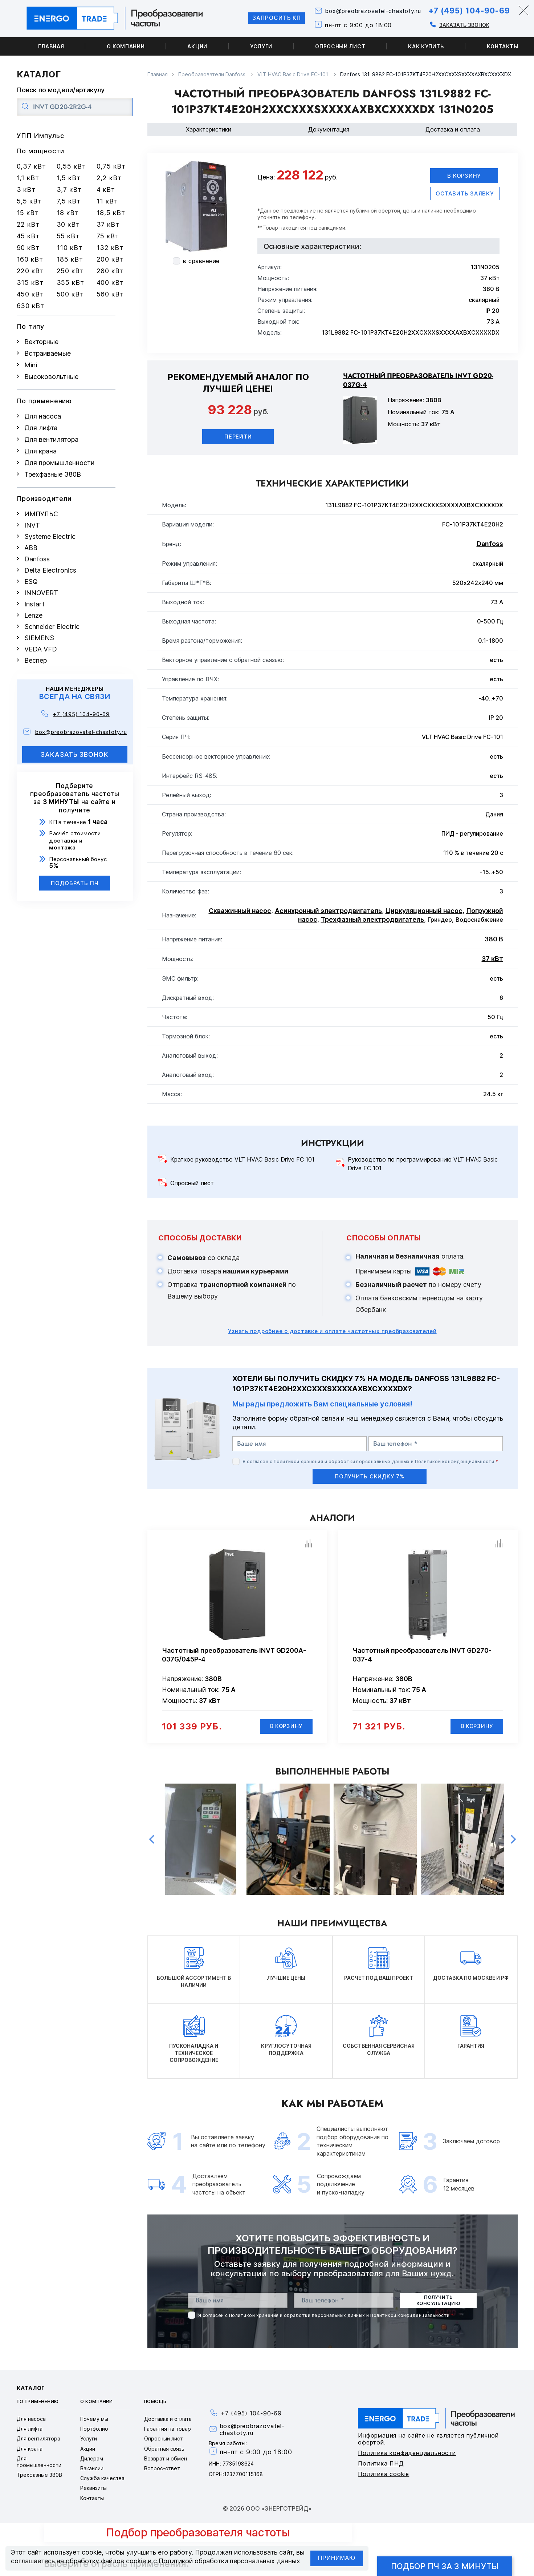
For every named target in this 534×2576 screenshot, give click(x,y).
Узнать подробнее (332, 1331)
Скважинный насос (240, 911)
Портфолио (94, 2429)
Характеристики (208, 129)
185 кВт (70, 259)
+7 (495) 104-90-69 (467, 10)
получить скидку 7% (369, 1476)
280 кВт (110, 271)
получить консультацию (438, 2301)
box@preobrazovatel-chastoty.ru (369, 11)
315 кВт (30, 282)
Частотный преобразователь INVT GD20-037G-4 (418, 380)
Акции (197, 46)
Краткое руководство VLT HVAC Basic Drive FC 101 (242, 1159)
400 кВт (110, 282)
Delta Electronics (50, 570)
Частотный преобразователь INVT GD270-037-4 (422, 1655)
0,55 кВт (71, 166)
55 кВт (68, 236)
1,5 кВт (69, 178)
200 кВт (110, 259)
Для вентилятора (51, 439)
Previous (151, 1840)
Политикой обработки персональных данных (229, 2561)
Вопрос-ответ (162, 2469)
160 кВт (30, 259)
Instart (34, 604)
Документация (328, 129)
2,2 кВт (109, 178)
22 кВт (28, 224)
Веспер (35, 660)
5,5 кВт (29, 201)
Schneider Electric (52, 626)
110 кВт (69, 247)
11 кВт (107, 201)
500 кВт (70, 294)
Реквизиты (93, 2489)
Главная (51, 46)
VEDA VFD (40, 649)
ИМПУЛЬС (41, 514)
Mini (30, 365)
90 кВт (28, 247)
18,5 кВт (111, 213)
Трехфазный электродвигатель (372, 919)
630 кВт (30, 306)
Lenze (33, 615)
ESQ (31, 581)
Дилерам (91, 2459)
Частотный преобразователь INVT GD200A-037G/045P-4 (234, 1655)
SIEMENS (39, 638)
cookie (92, 2552)
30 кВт (68, 224)
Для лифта (40, 428)
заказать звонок (75, 754)
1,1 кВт (28, 178)
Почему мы (94, 2419)
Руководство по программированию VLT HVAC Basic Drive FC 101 (423, 1164)
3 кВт (26, 189)
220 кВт (30, 271)
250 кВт (70, 271)
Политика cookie (383, 2474)
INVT (32, 525)
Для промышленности (59, 463)
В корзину (464, 175)
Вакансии (91, 2469)
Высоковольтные (51, 376)
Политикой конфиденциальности (454, 1461)
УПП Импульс (40, 136)
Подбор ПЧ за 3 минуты (444, 2566)
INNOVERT (41, 593)
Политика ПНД (381, 2463)
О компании (125, 46)
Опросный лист (340, 46)
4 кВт (106, 189)
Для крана (40, 451)
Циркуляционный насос (424, 911)
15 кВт (28, 213)
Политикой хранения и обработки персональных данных (342, 1461)
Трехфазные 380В (52, 474)
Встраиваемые (47, 353)
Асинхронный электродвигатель (328, 911)
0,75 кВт (111, 166)
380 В (494, 939)
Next (513, 1840)
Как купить (426, 46)
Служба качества (102, 2479)
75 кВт (108, 236)
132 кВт (110, 247)
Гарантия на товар (167, 2429)
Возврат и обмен (165, 2459)
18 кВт (68, 213)
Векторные (41, 342)
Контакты (92, 2498)
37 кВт (108, 224)
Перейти (238, 436)
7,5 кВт (69, 201)
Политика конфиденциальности (407, 2453)
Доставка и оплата (452, 129)
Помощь (155, 2402)
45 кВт (28, 236)
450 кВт (30, 294)
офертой (389, 210)
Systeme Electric (50, 536)
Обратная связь (164, 2449)
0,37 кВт (31, 166)
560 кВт (110, 294)
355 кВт (70, 282)
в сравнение (201, 261)
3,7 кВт (69, 189)
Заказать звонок (462, 25)
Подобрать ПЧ (74, 883)
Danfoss (37, 559)
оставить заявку (465, 193)
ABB (30, 548)
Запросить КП (271, 18)
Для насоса (42, 416)
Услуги (261, 46)
